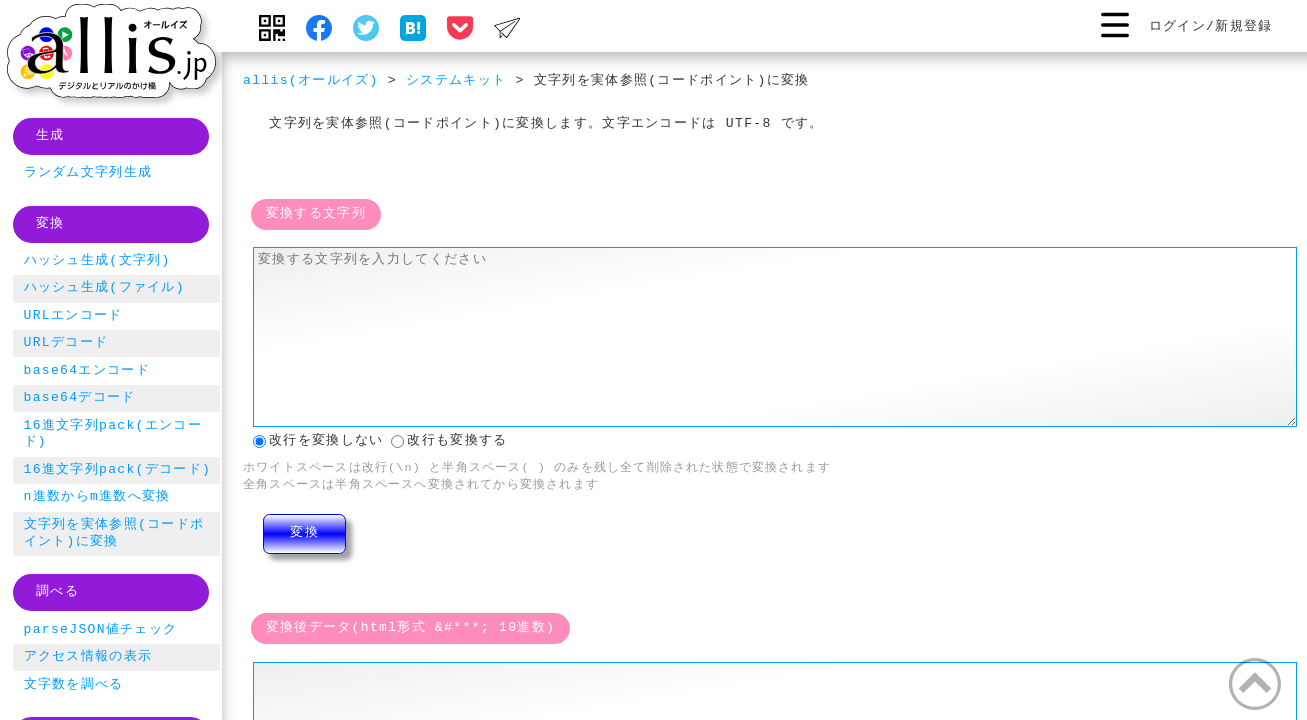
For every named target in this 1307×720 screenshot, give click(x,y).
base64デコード (80, 398)
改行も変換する (449, 439)
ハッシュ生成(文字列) (97, 261)
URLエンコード (73, 316)
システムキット (456, 81)
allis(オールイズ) (311, 81)
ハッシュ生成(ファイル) (104, 288)
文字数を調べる (74, 685)
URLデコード (66, 343)
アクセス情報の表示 (88, 657)
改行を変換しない (318, 439)
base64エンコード (87, 371)
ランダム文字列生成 (88, 173)
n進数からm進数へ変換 (97, 497)
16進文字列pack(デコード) (118, 470)
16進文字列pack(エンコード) (113, 434)
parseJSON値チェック (101, 630)
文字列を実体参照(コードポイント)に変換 (114, 533)
